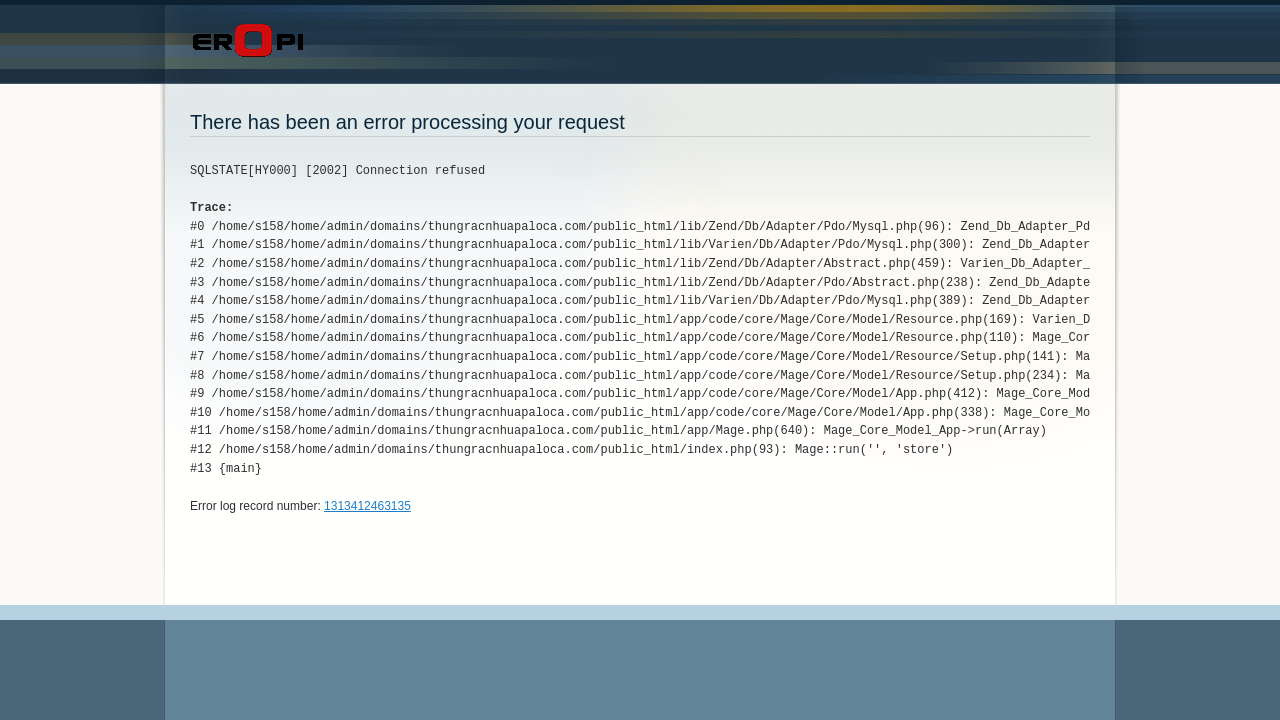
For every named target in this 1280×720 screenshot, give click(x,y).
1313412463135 (367, 506)
